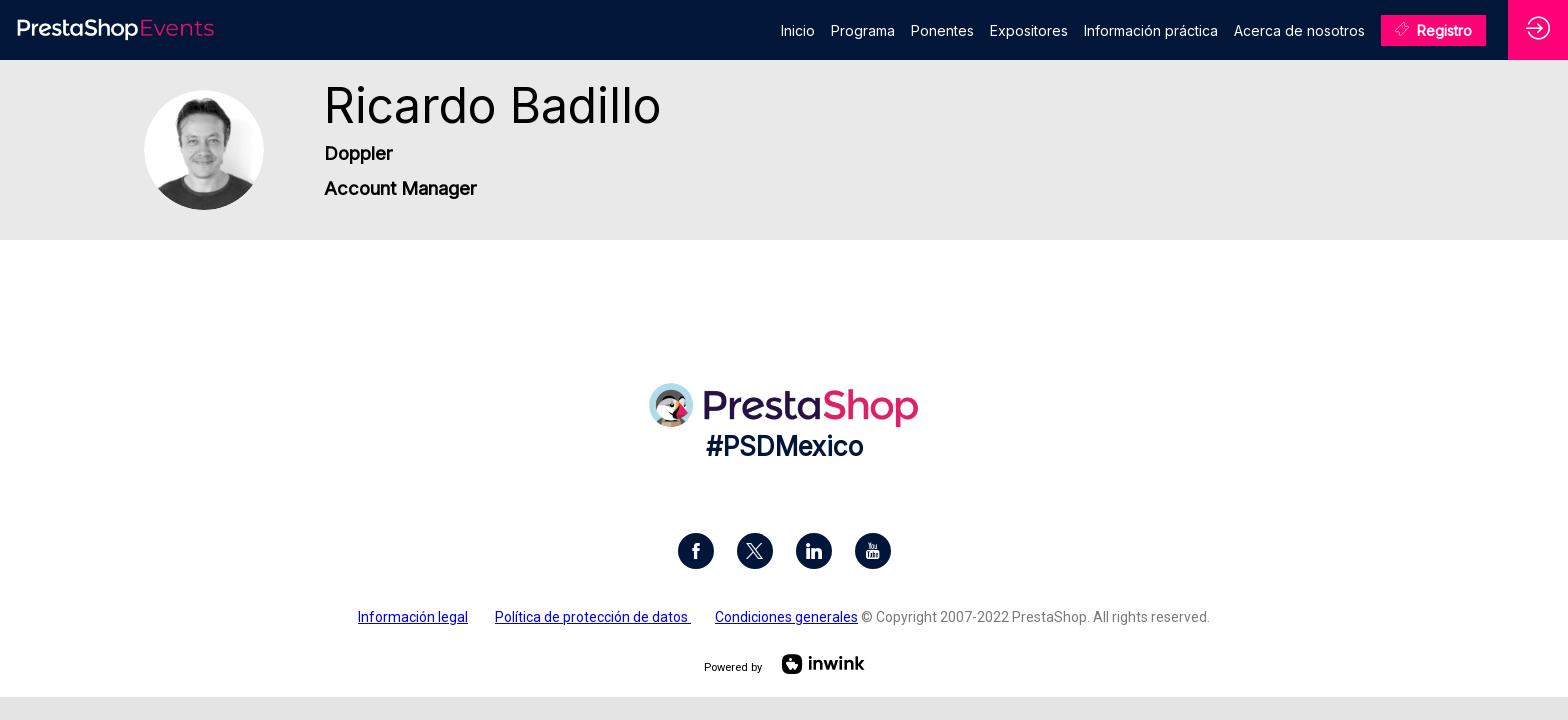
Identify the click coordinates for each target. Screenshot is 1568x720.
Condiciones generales (786, 617)
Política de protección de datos (593, 617)
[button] (1433, 30)
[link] (798, 30)
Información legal (413, 617)
